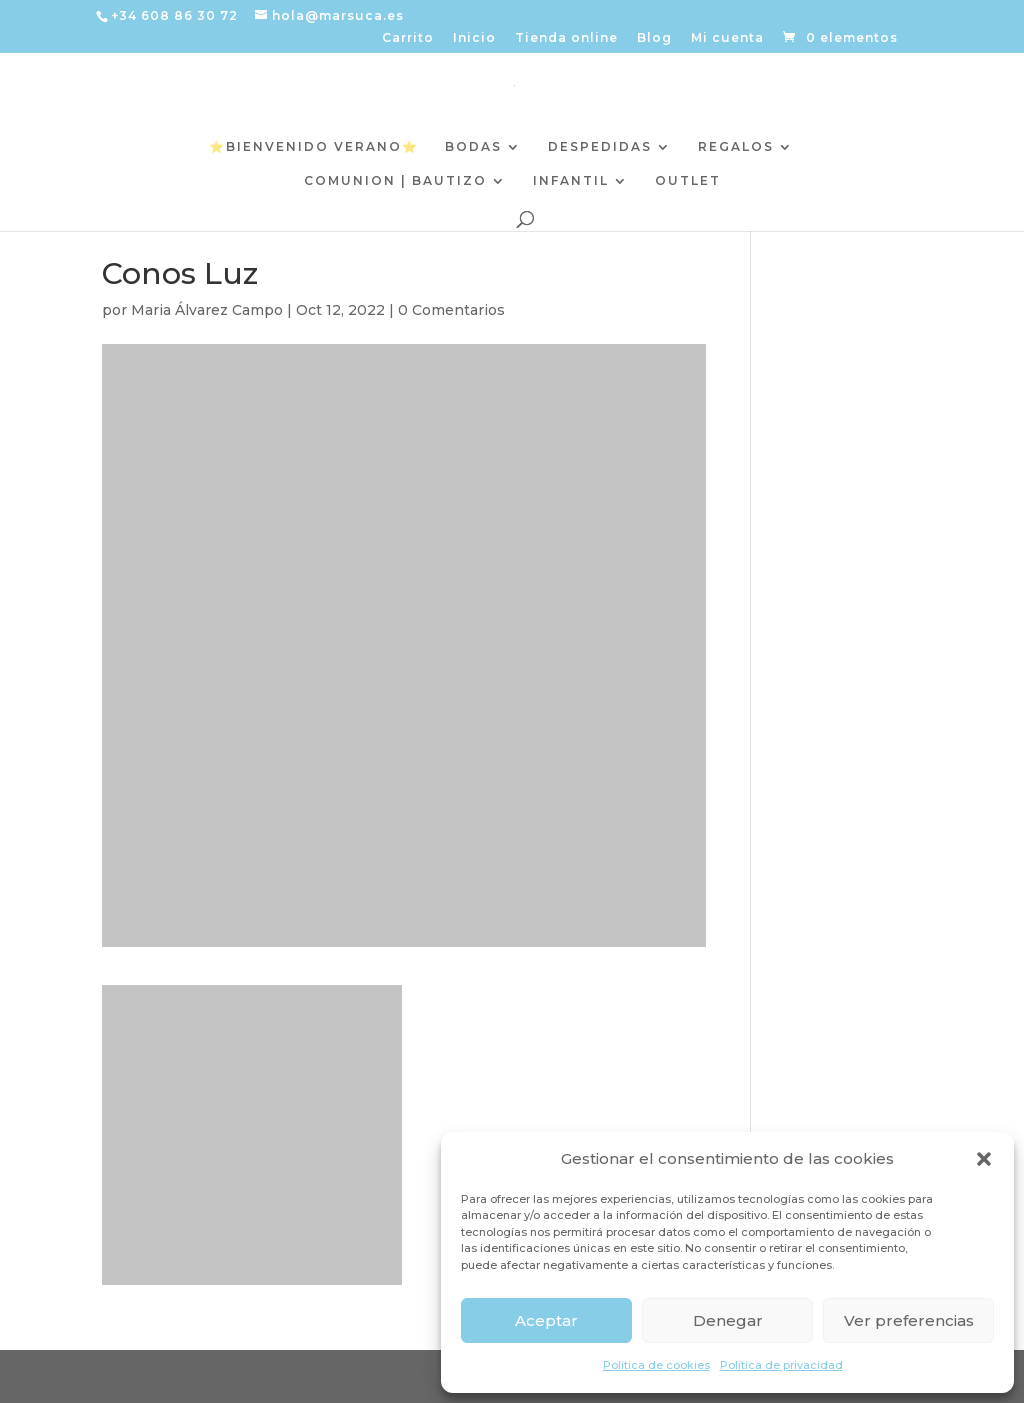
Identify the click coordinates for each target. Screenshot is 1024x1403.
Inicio (474, 38)
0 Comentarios (451, 310)
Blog (654, 38)
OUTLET (688, 181)
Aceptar (546, 1320)
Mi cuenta (727, 38)
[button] (984, 1159)
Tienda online (566, 38)
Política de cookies (656, 1365)
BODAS (473, 147)
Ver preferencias (909, 1320)
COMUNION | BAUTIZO (395, 181)
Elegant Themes (267, 1376)
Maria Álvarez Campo (207, 310)
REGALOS (736, 147)
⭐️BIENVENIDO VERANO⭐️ (314, 147)
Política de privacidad (781, 1365)
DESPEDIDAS (600, 147)
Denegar (728, 1320)
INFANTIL (571, 181)
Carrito (408, 38)
